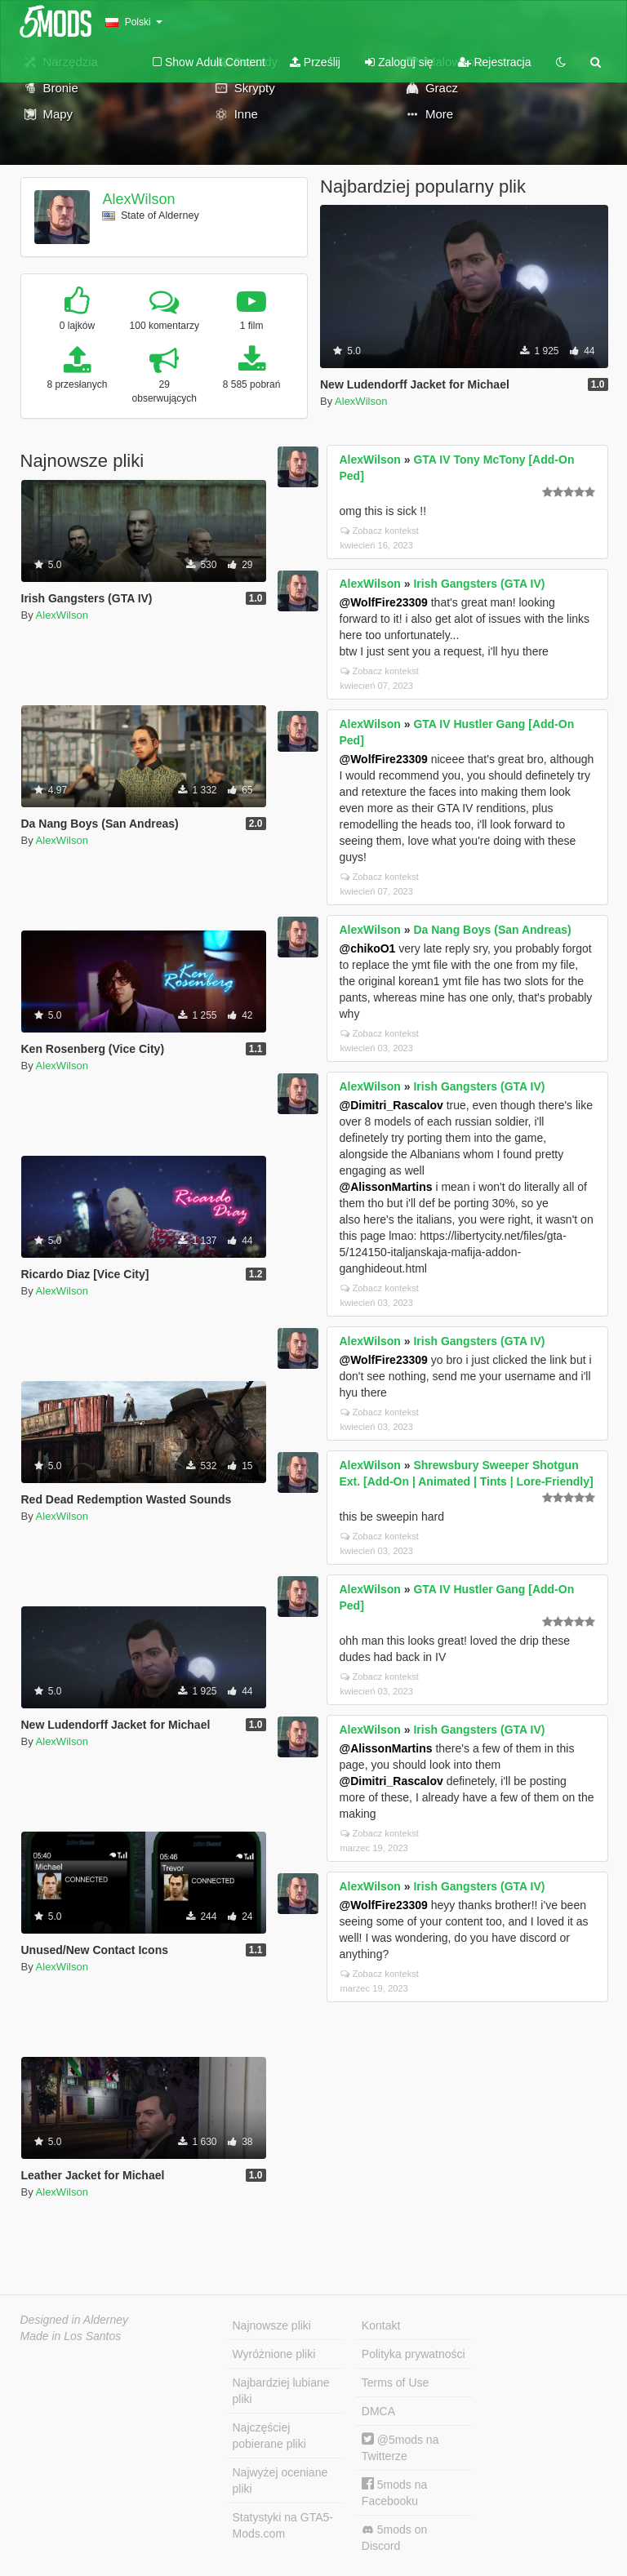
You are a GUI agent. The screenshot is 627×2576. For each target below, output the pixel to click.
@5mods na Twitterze (400, 2447)
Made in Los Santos (71, 2336)
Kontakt (381, 2325)
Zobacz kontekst (379, 530)
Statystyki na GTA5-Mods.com (283, 2525)
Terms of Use (395, 2382)
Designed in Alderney (74, 2319)
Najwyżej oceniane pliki (280, 2480)
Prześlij (315, 62)
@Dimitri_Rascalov (391, 1105)
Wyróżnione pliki (274, 2354)
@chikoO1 (368, 948)
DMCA (378, 2411)
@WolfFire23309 (384, 602)
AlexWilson (138, 199)
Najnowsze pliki (272, 2325)
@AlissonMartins (386, 1186)
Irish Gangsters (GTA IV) (479, 583)
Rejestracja (494, 62)
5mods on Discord (394, 2537)
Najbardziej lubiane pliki (281, 2390)
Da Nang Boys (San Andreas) (492, 929)
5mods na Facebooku (394, 2492)
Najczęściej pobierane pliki (269, 2435)
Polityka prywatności (413, 2354)
